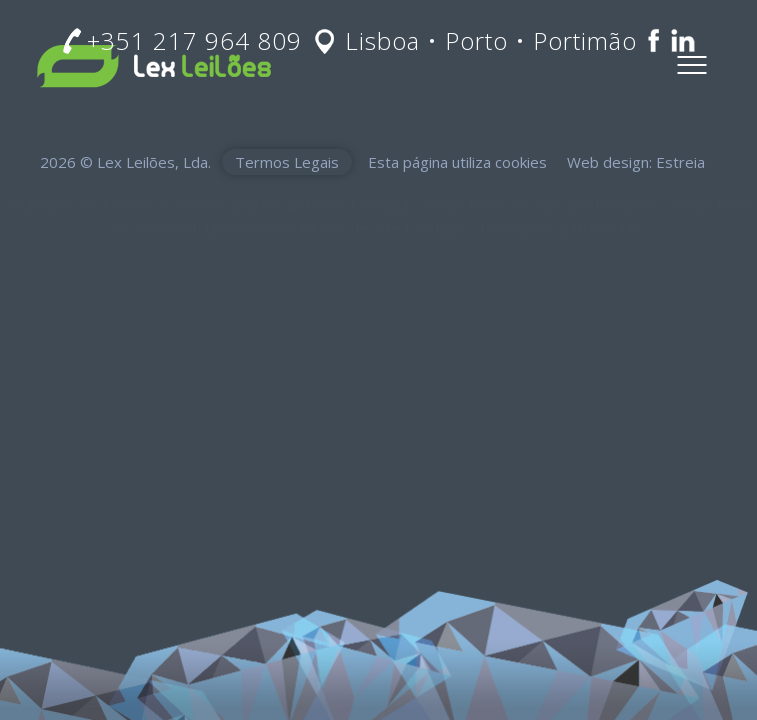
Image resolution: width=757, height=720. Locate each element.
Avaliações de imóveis (80, 204)
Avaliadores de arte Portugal (365, 227)
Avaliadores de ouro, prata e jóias (541, 204)
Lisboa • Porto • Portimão (491, 40)
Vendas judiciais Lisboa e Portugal (292, 204)
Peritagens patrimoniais (562, 227)
